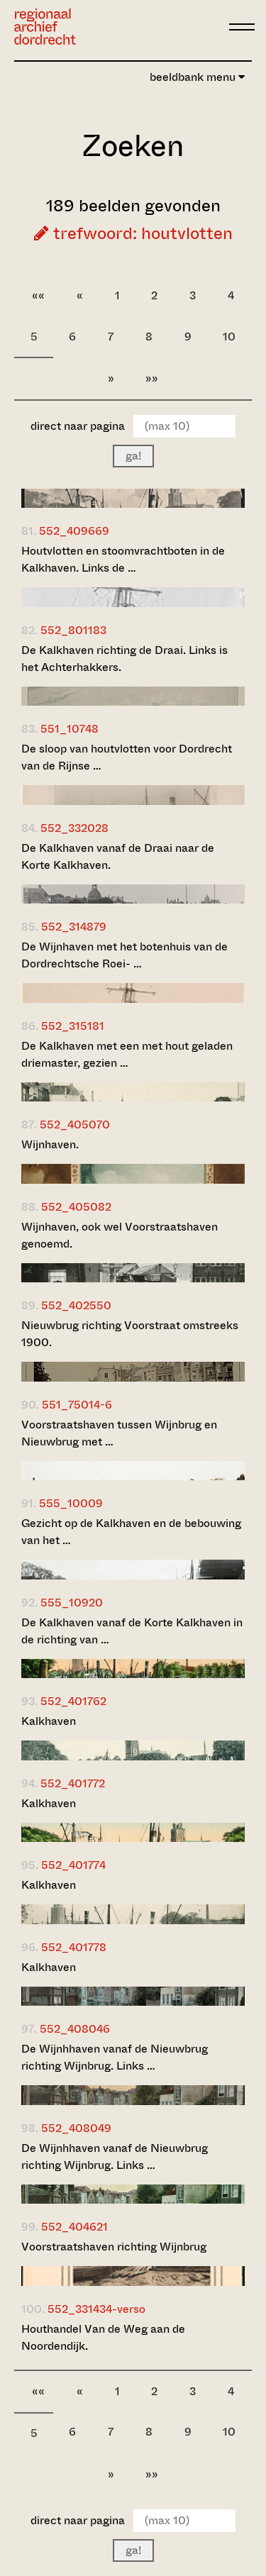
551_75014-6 (77, 1405)
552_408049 (76, 2128)
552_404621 (74, 2227)
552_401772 (72, 1783)
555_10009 (71, 1503)
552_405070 (75, 1124)
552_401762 (73, 1701)
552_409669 (74, 531)
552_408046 (75, 2029)
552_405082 (76, 1207)
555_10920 (71, 1602)
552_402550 (76, 1305)
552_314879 (73, 926)
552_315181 (72, 1026)
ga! (133, 456)
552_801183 (73, 630)
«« (38, 295)
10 (229, 336)
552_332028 (74, 828)
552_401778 (73, 1947)
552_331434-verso (96, 2309)
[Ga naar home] (45, 27)
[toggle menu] (242, 27)
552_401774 (73, 1865)
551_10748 (69, 729)
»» (151, 378)
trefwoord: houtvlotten (133, 233)
